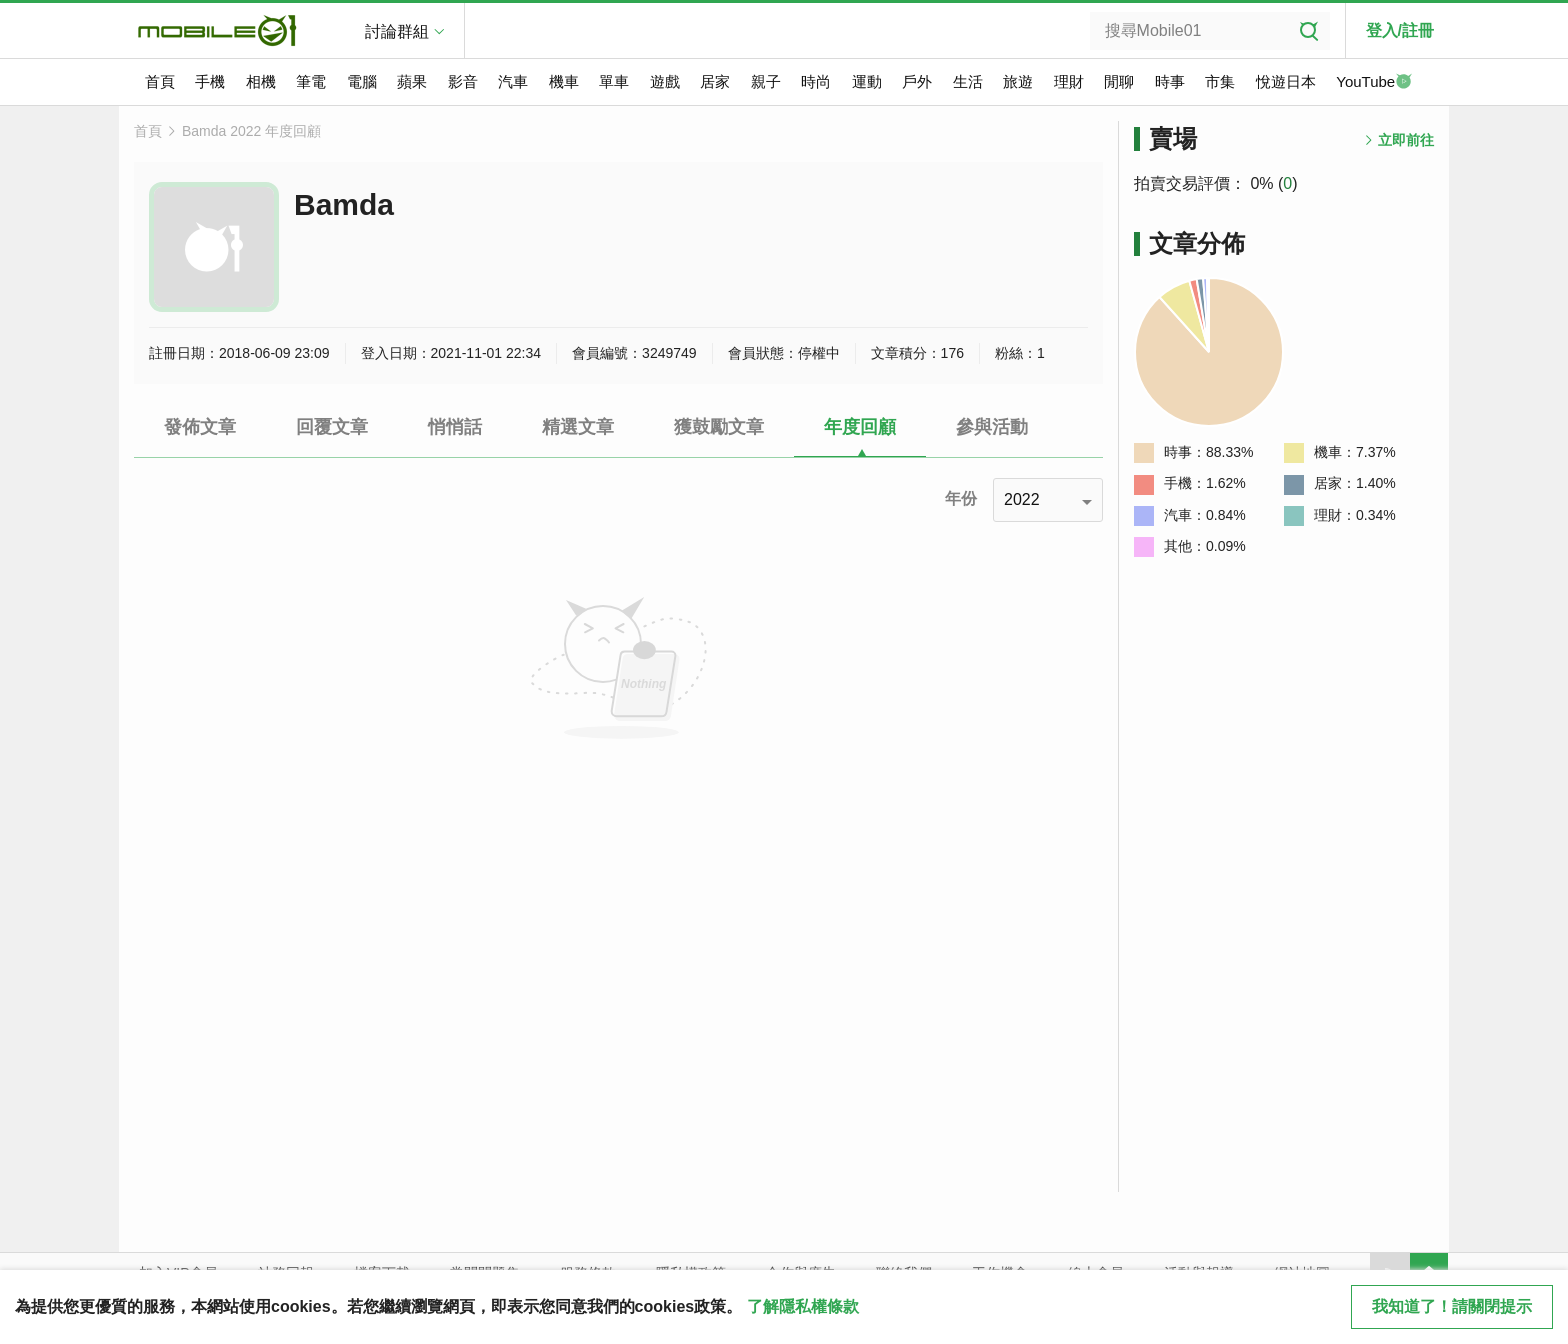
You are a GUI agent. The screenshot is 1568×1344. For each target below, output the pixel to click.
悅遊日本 (1286, 81)
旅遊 (1018, 81)
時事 (1170, 81)
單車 (614, 81)
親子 (766, 81)
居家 (715, 81)
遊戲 (665, 81)
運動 (867, 81)
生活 (968, 81)
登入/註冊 (1400, 30)
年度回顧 (860, 427)
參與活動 (992, 427)
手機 (210, 81)
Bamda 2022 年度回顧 (251, 131)
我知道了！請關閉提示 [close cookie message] (1452, 1306)
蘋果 (412, 81)
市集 (1220, 81)
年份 (961, 498)
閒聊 (1119, 81)
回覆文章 (332, 427)
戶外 (917, 81)
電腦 (362, 81)
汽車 (513, 81)
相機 (261, 81)
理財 (1069, 81)
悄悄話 (455, 427)
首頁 (160, 81)
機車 (564, 81)
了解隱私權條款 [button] (803, 1306)
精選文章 (578, 427)
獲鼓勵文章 (719, 427)
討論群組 (397, 31)
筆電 (311, 81)
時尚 (816, 81)
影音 (463, 81)
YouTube (1374, 83)
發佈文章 (200, 427)
